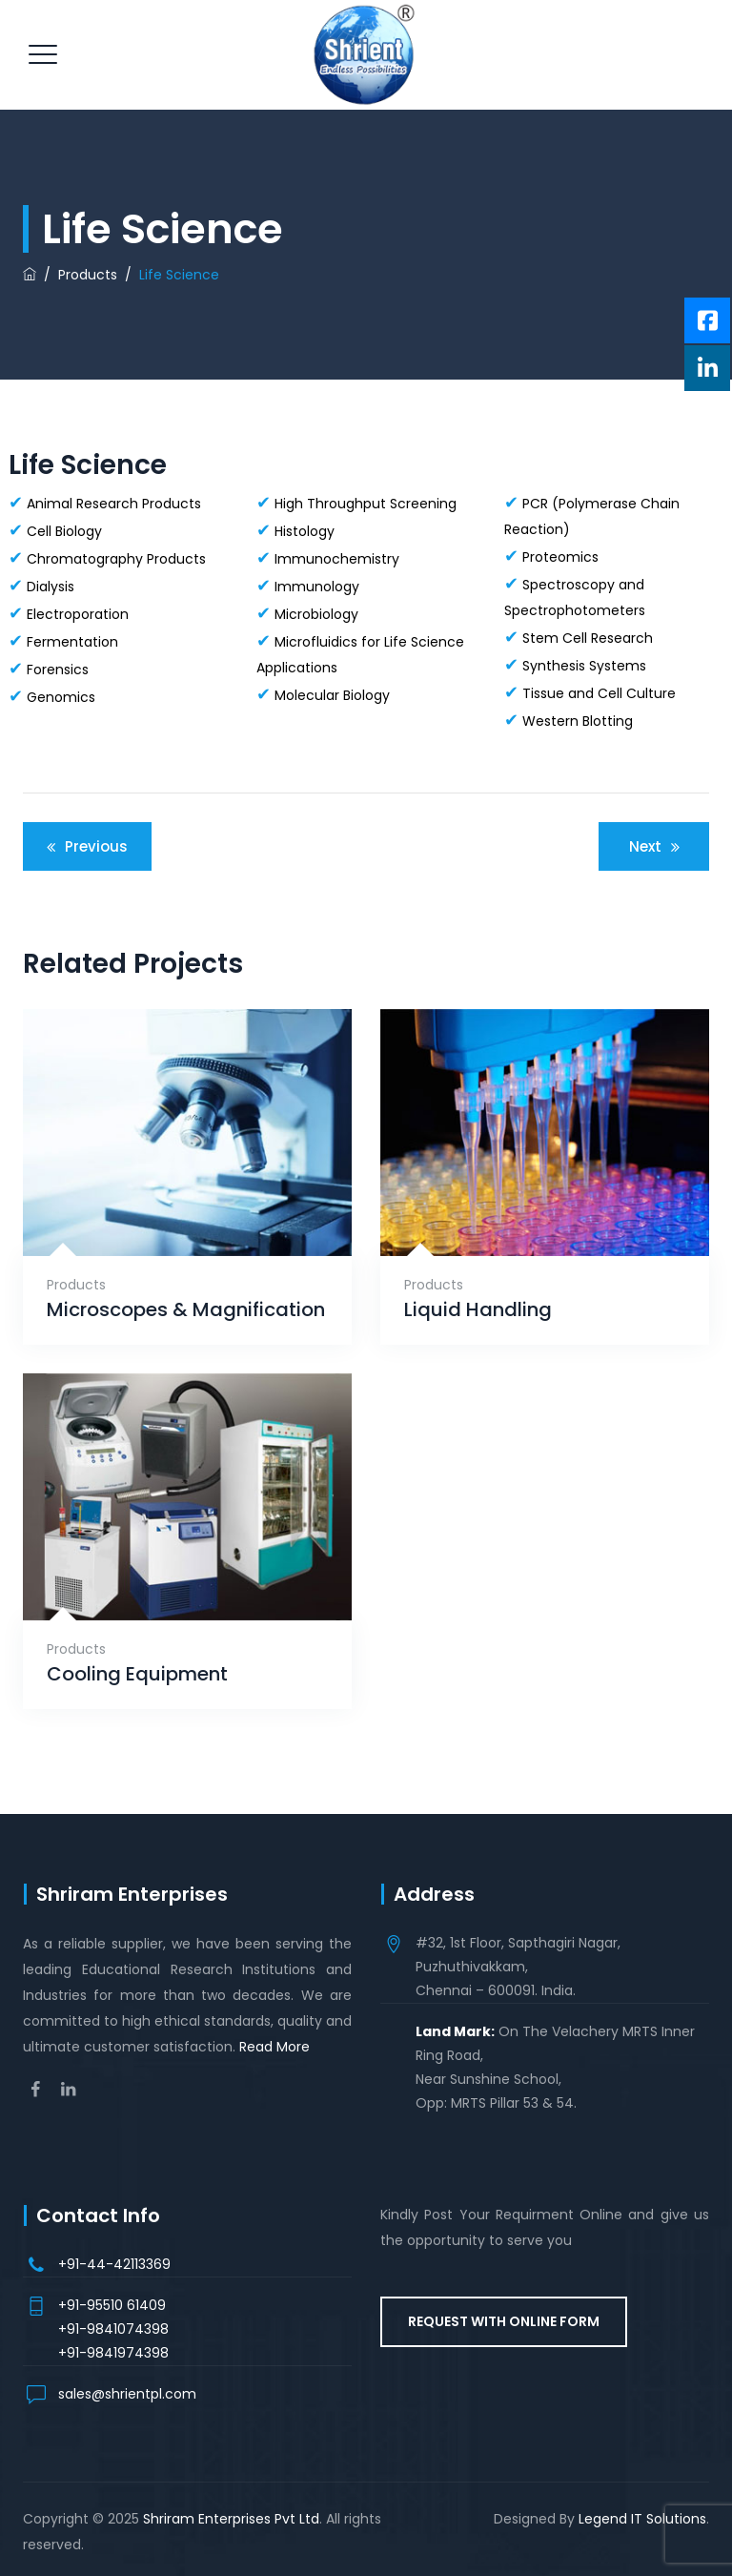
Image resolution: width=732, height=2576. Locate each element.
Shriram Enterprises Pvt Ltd (231, 2518)
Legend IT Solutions (642, 2518)
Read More (274, 2046)
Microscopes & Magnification (186, 1310)
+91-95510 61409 (112, 2305)
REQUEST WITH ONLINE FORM (504, 2321)
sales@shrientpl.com (127, 2393)
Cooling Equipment (137, 1674)
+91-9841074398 (113, 2329)
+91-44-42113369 (114, 2264)
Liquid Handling (478, 1310)
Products (76, 1284)
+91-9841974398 (113, 2352)
